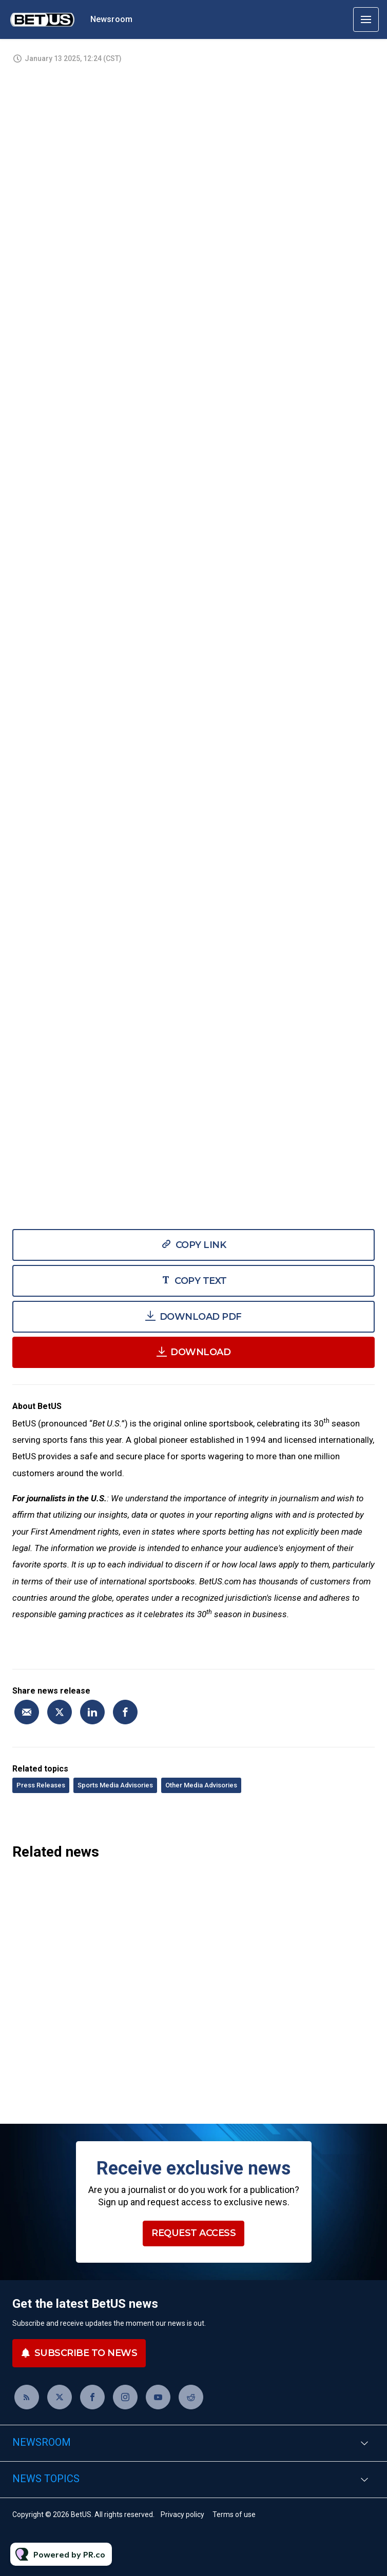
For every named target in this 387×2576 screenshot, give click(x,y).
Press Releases (40, 1785)
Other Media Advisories (201, 1785)
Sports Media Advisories (115, 1785)
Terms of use (234, 2514)
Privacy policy (182, 2514)
